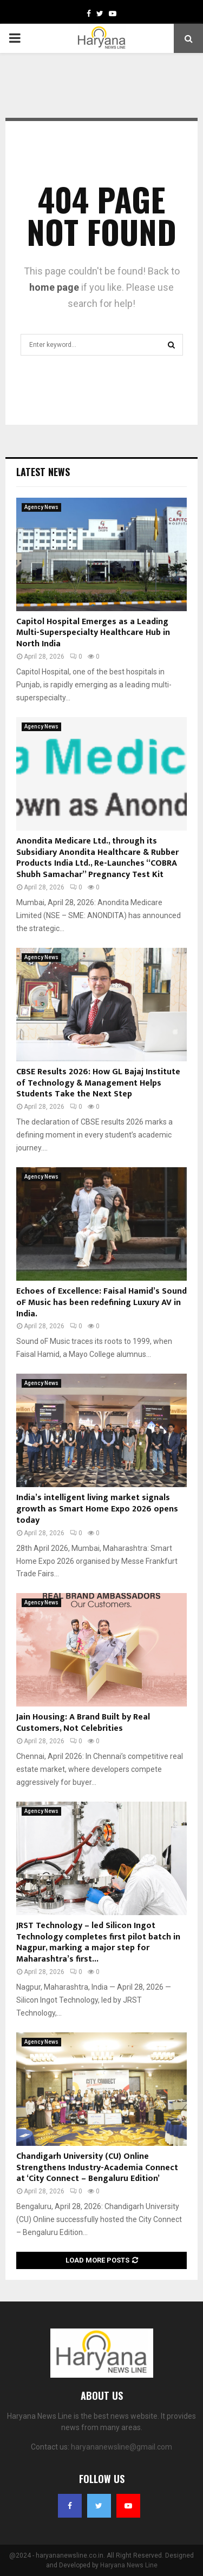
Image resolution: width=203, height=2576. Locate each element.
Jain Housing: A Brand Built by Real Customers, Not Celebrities (83, 1723)
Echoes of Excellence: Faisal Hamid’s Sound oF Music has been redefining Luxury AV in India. (101, 1302)
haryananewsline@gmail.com (121, 2447)
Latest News (43, 472)
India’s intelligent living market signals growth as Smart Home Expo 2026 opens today (97, 1509)
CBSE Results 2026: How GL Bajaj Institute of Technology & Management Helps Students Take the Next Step (98, 1083)
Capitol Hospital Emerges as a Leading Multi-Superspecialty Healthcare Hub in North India (93, 633)
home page (54, 287)
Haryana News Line (129, 2565)
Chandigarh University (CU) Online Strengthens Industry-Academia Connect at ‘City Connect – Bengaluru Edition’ (97, 2167)
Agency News (41, 507)
